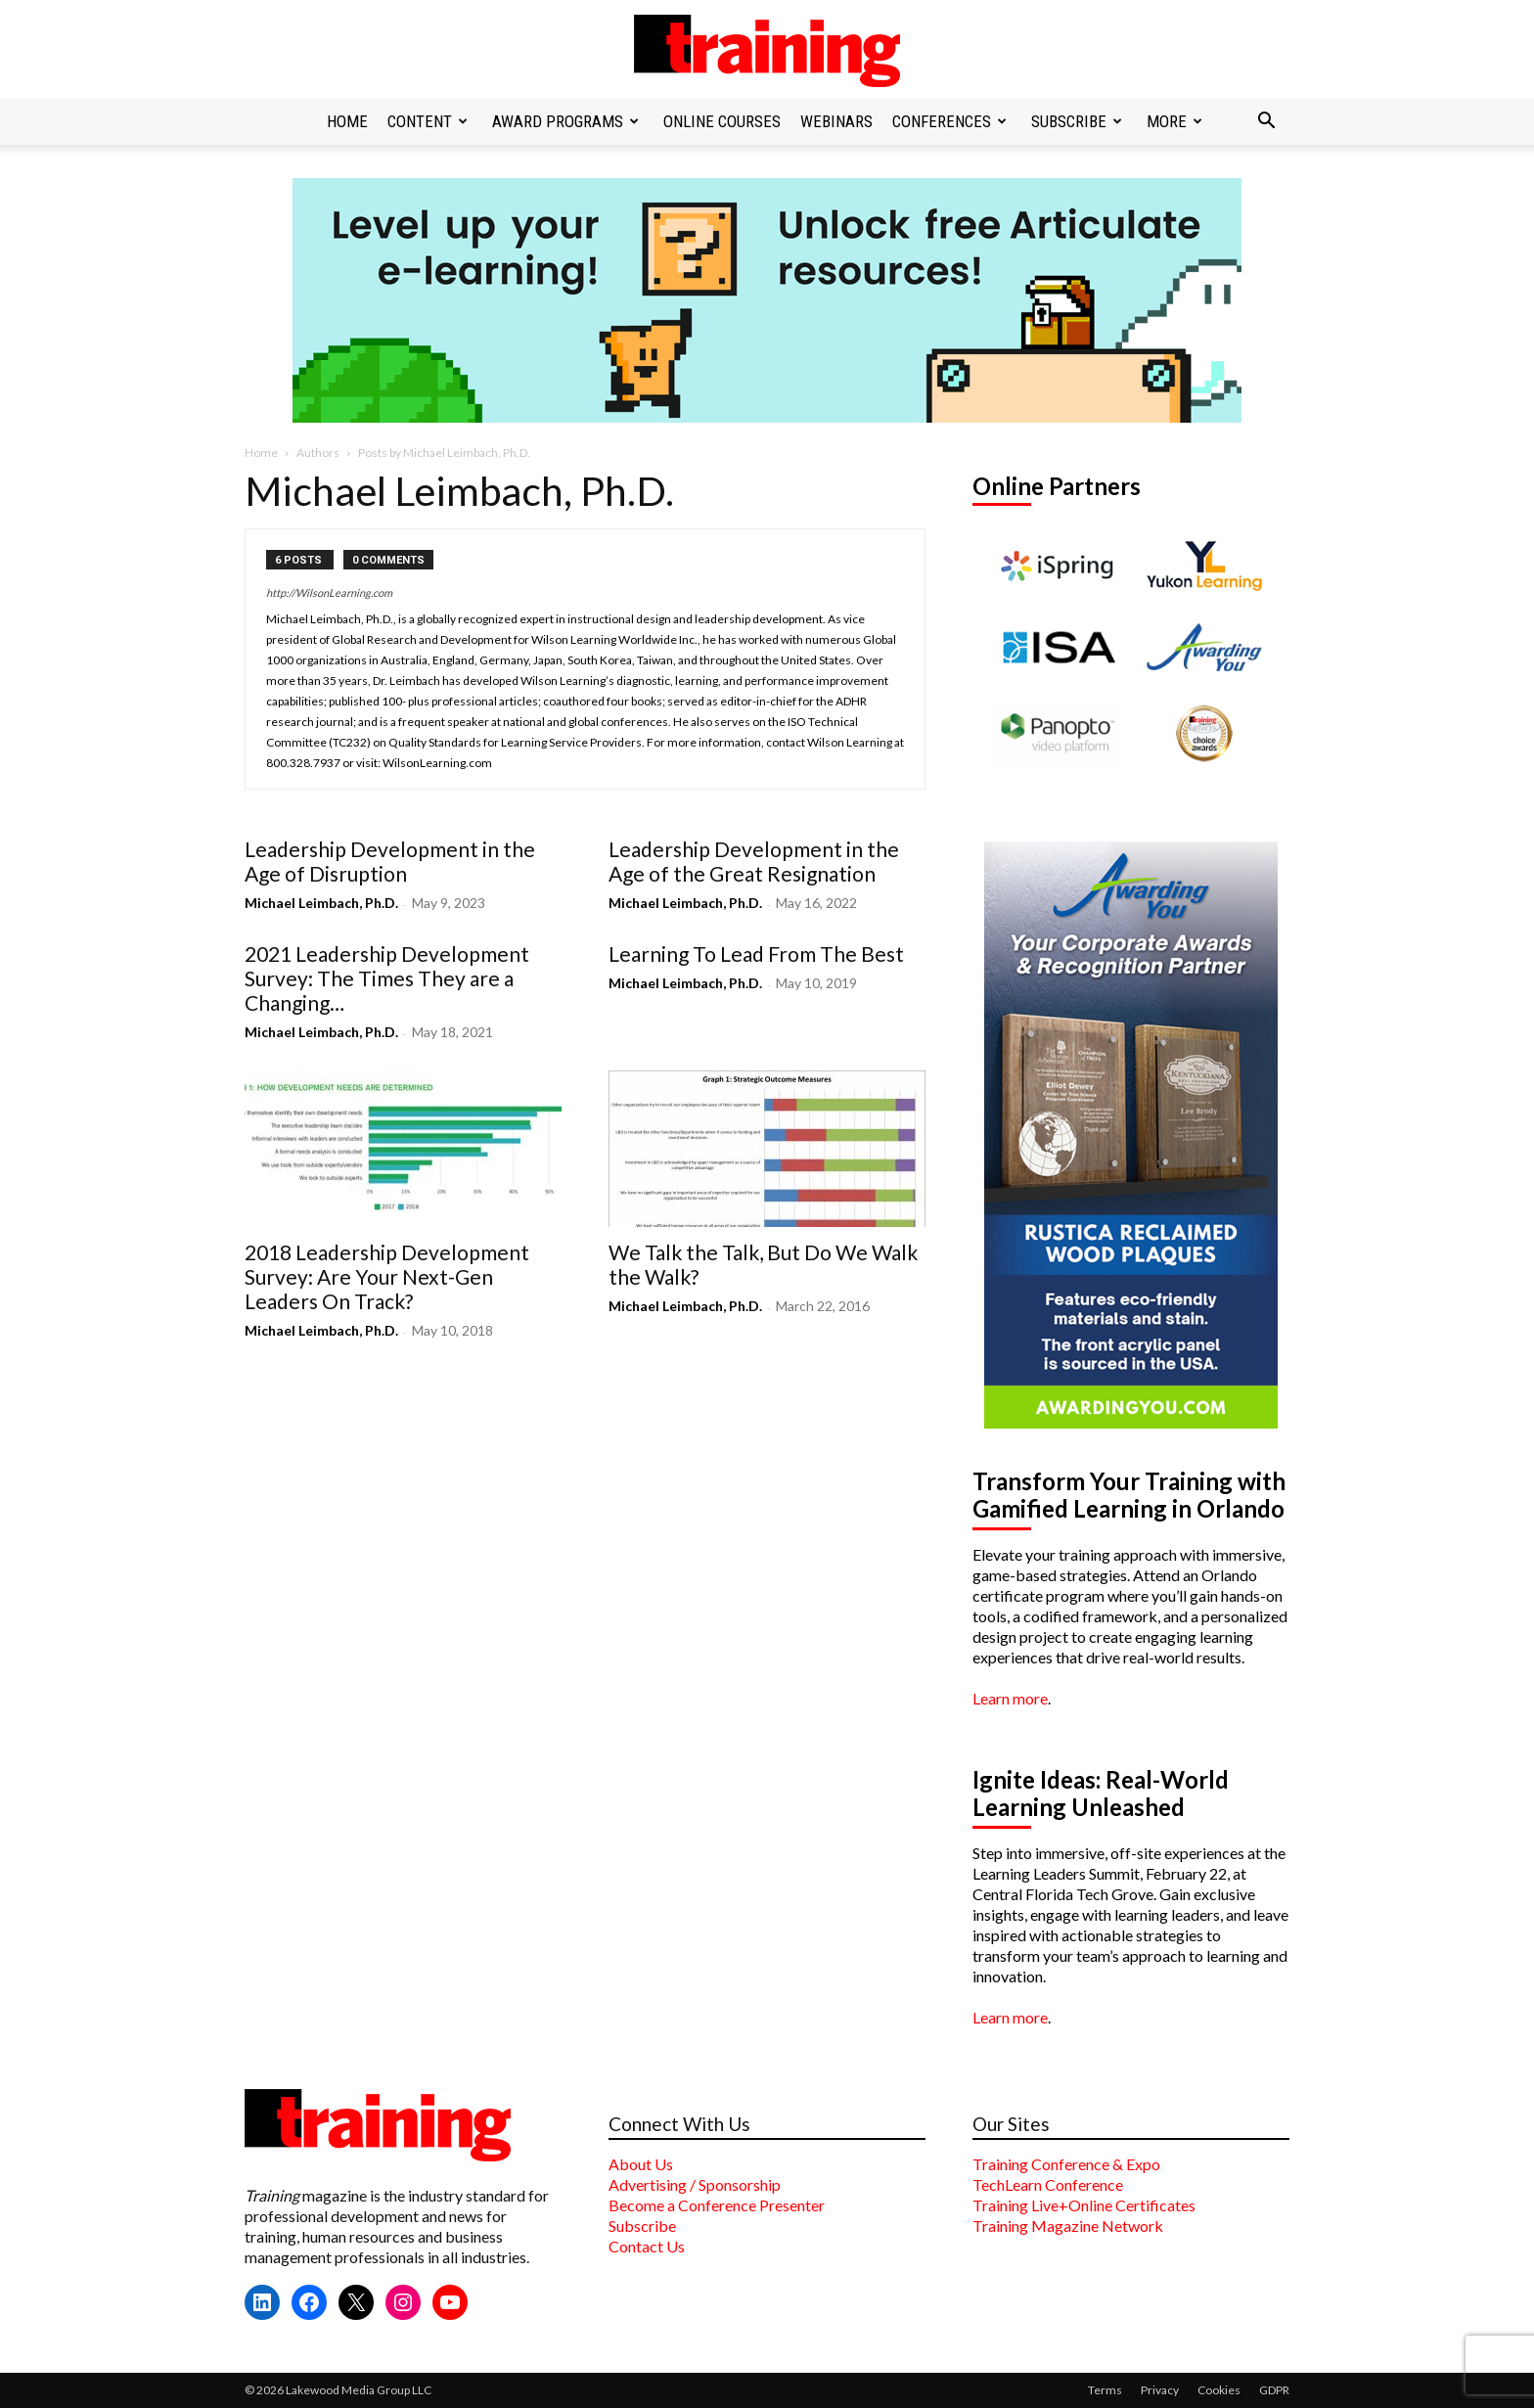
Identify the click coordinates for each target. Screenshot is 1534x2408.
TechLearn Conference (1047, 2184)
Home (347, 121)
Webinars (836, 121)
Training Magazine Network (1067, 2225)
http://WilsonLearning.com (329, 592)
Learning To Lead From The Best (756, 953)
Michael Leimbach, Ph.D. (321, 902)
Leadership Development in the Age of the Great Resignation (754, 861)
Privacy (1160, 2390)
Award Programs (565, 121)
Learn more (1010, 1698)
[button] (1265, 122)
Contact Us (647, 2246)
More (1174, 121)
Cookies (1219, 2390)
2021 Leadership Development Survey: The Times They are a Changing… (387, 978)
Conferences (949, 121)
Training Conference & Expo (1066, 2164)
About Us (641, 2164)
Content (427, 121)
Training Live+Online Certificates (1084, 2205)
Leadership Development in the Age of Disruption (390, 861)
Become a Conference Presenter (717, 2205)
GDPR (1274, 2390)
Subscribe (1076, 121)
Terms (1105, 2390)
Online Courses (722, 121)
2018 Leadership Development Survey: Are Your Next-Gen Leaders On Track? (387, 1276)
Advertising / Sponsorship (695, 2184)
